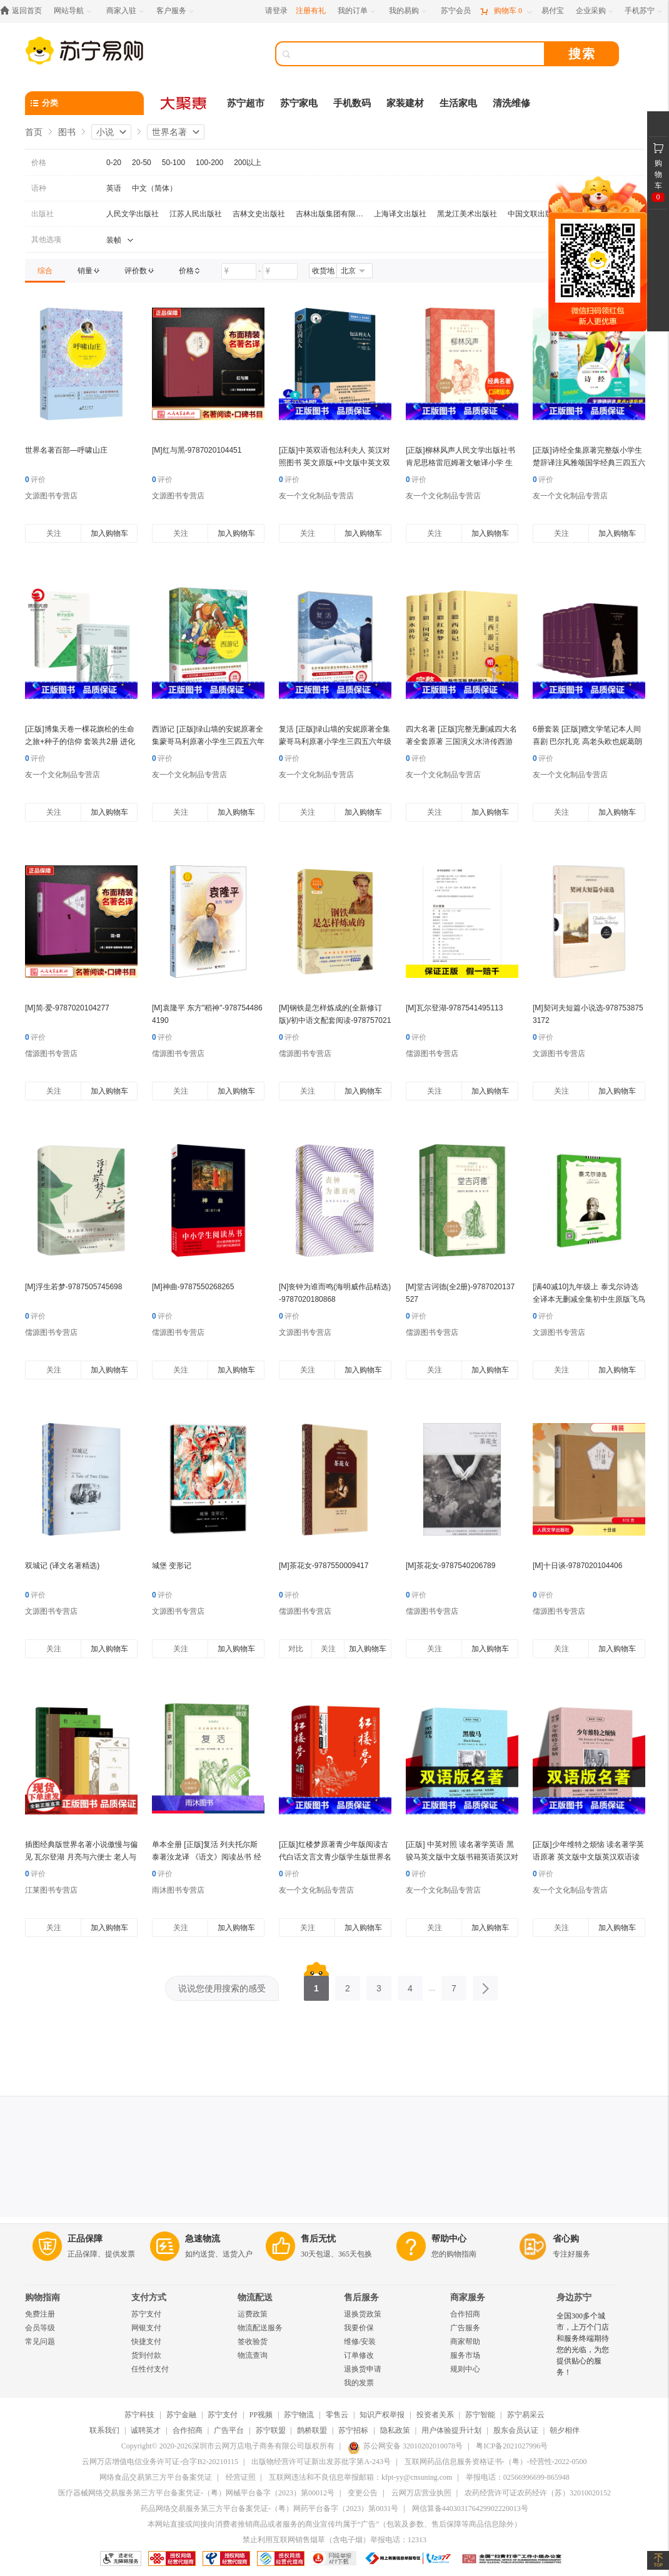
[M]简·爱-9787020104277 (67, 1008)
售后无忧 (318, 2238)
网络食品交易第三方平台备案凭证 (155, 2477)
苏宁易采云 (526, 2414)
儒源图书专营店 (51, 1053)
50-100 (173, 162)
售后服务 (361, 2297)
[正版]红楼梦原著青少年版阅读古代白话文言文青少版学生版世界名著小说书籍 (335, 1857)
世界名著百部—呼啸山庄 (66, 450)
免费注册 (40, 2314)
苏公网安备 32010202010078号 (405, 2446)
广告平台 (229, 2430)
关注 (53, 533)
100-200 (209, 162)
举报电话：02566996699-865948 (518, 2477)
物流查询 (253, 2355)
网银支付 (146, 2327)
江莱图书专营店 (51, 1890)
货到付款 (146, 2355)
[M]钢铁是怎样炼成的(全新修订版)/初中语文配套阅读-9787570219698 (335, 1020)
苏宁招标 (353, 2430)
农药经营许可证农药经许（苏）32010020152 (538, 2492)
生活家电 (458, 103)
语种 (38, 188)
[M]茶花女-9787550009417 (323, 1565)
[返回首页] (24, 11)
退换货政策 (362, 2314)
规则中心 (465, 2369)
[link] (45, 271)
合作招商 (465, 2314)
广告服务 (465, 2327)
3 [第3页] (378, 1984)
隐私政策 (395, 2430)
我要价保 (359, 2327)
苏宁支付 (146, 2314)
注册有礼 (311, 10)
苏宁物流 (299, 2414)
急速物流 (202, 2238)
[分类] (84, 103)
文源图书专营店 (51, 495)
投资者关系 (435, 2414)
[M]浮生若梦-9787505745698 (73, 1286)
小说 (105, 132)
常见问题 (40, 2341)
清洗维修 (511, 103)
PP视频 (261, 2414)
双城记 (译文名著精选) (62, 1565)
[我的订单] (357, 11)
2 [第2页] (347, 1984)
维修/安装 (360, 2341)
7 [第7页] (453, 1984)
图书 (67, 132)
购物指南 (42, 2297)
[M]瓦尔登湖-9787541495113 (454, 1008)
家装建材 (405, 103)
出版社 (42, 213)
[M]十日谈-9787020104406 (577, 1565)
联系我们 (104, 2430)
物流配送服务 (260, 2327)
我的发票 (359, 2382)
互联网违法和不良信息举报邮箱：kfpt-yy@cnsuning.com (360, 2477)
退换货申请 (362, 2369)
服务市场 (465, 2355)
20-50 (141, 162)
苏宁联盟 (271, 2430)
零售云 (337, 2414)
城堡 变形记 (171, 1565)
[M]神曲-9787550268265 (193, 1286)
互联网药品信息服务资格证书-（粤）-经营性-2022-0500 (496, 2461)
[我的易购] (409, 11)
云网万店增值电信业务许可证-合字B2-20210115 (160, 2461)
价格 (38, 162)
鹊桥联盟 (312, 2430)
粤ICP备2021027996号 (512, 2446)
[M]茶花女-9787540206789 (450, 1565)
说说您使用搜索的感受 (222, 1988)
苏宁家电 (299, 103)
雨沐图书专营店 (178, 1890)
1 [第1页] (316, 1984)
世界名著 (169, 132)
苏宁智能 (480, 2414)
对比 (295, 1648)
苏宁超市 (245, 103)
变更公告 (363, 2492)
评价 (35, 479)
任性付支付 (150, 2369)
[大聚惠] (184, 103)
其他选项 (46, 239)
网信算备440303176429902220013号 (470, 2508)
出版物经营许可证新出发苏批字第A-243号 (321, 2461)
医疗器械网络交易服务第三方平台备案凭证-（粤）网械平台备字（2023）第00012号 (196, 2492)
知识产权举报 (382, 2414)
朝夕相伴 (565, 2430)
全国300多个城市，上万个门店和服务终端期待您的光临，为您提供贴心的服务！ (582, 2344)
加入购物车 (109, 533)
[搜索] (419, 54)
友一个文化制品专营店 (316, 495)
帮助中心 (448, 2238)
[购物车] (505, 11)
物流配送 (255, 2297)
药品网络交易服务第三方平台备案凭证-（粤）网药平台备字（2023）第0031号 (269, 2508)
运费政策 (253, 2314)
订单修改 (359, 2355)
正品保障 (85, 2238)
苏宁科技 (139, 2414)
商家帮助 (465, 2341)
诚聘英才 (146, 2430)
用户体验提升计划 (451, 2430)
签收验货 (253, 2341)
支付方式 (148, 2297)
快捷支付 (146, 2341)
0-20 (113, 162)
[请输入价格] (238, 271)
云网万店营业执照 (421, 2492)
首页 (34, 132)
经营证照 (241, 2477)
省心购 (566, 2238)
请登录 (276, 10)
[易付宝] (552, 11)
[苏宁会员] (456, 11)
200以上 (247, 162)
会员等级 (40, 2327)
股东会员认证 (515, 2430)
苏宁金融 (181, 2414)
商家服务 (467, 2297)
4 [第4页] (410, 1984)
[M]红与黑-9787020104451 (196, 450)
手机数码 (352, 103)
